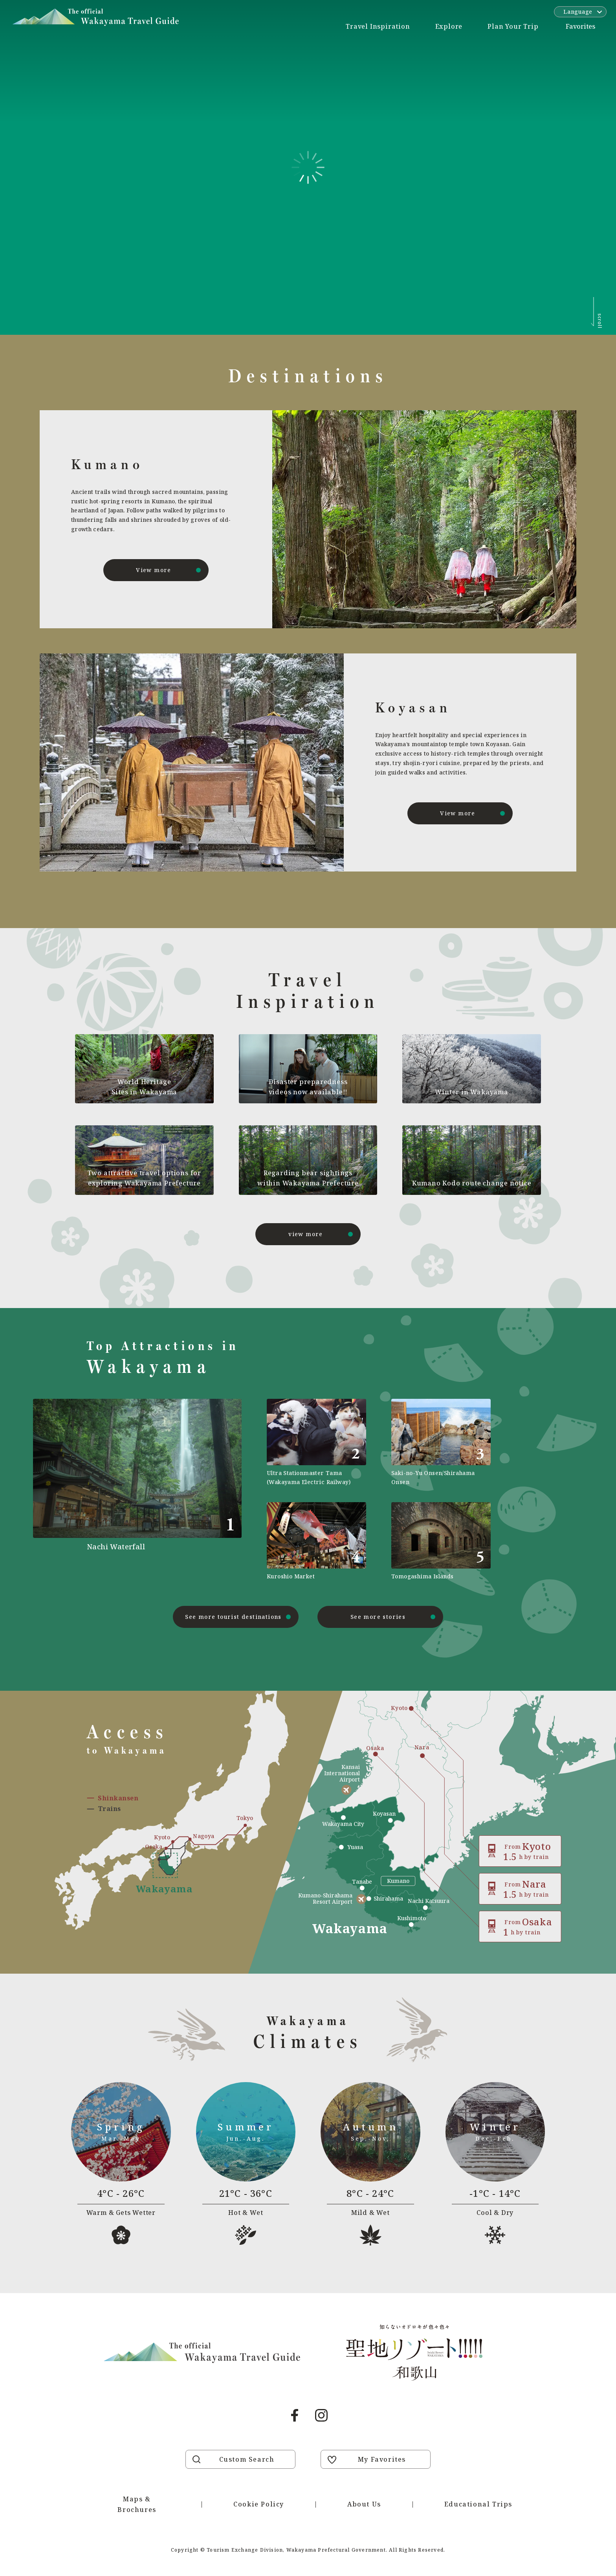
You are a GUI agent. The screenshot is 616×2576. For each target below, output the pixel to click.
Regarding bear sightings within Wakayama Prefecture (308, 1178)
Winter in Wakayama (471, 1092)
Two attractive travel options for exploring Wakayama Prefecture (144, 1178)
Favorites (580, 26)
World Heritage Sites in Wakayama (145, 1086)
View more (153, 570)
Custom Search (247, 2459)
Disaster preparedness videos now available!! (308, 1086)
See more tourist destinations (233, 1616)
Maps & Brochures (136, 2504)
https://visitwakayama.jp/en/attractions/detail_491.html (164, 1490)
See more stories (377, 1616)
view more (305, 1234)
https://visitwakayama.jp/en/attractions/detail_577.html (441, 1541)
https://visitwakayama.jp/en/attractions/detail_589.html (316, 1541)
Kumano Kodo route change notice (472, 1183)
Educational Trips (478, 2504)
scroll (599, 321)
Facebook (294, 2415)
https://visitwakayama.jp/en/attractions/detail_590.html (316, 1442)
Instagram (321, 2415)
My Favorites (382, 2459)
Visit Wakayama (96, 17)
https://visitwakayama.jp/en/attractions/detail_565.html (441, 1442)
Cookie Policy (258, 2504)
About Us (364, 2504)
